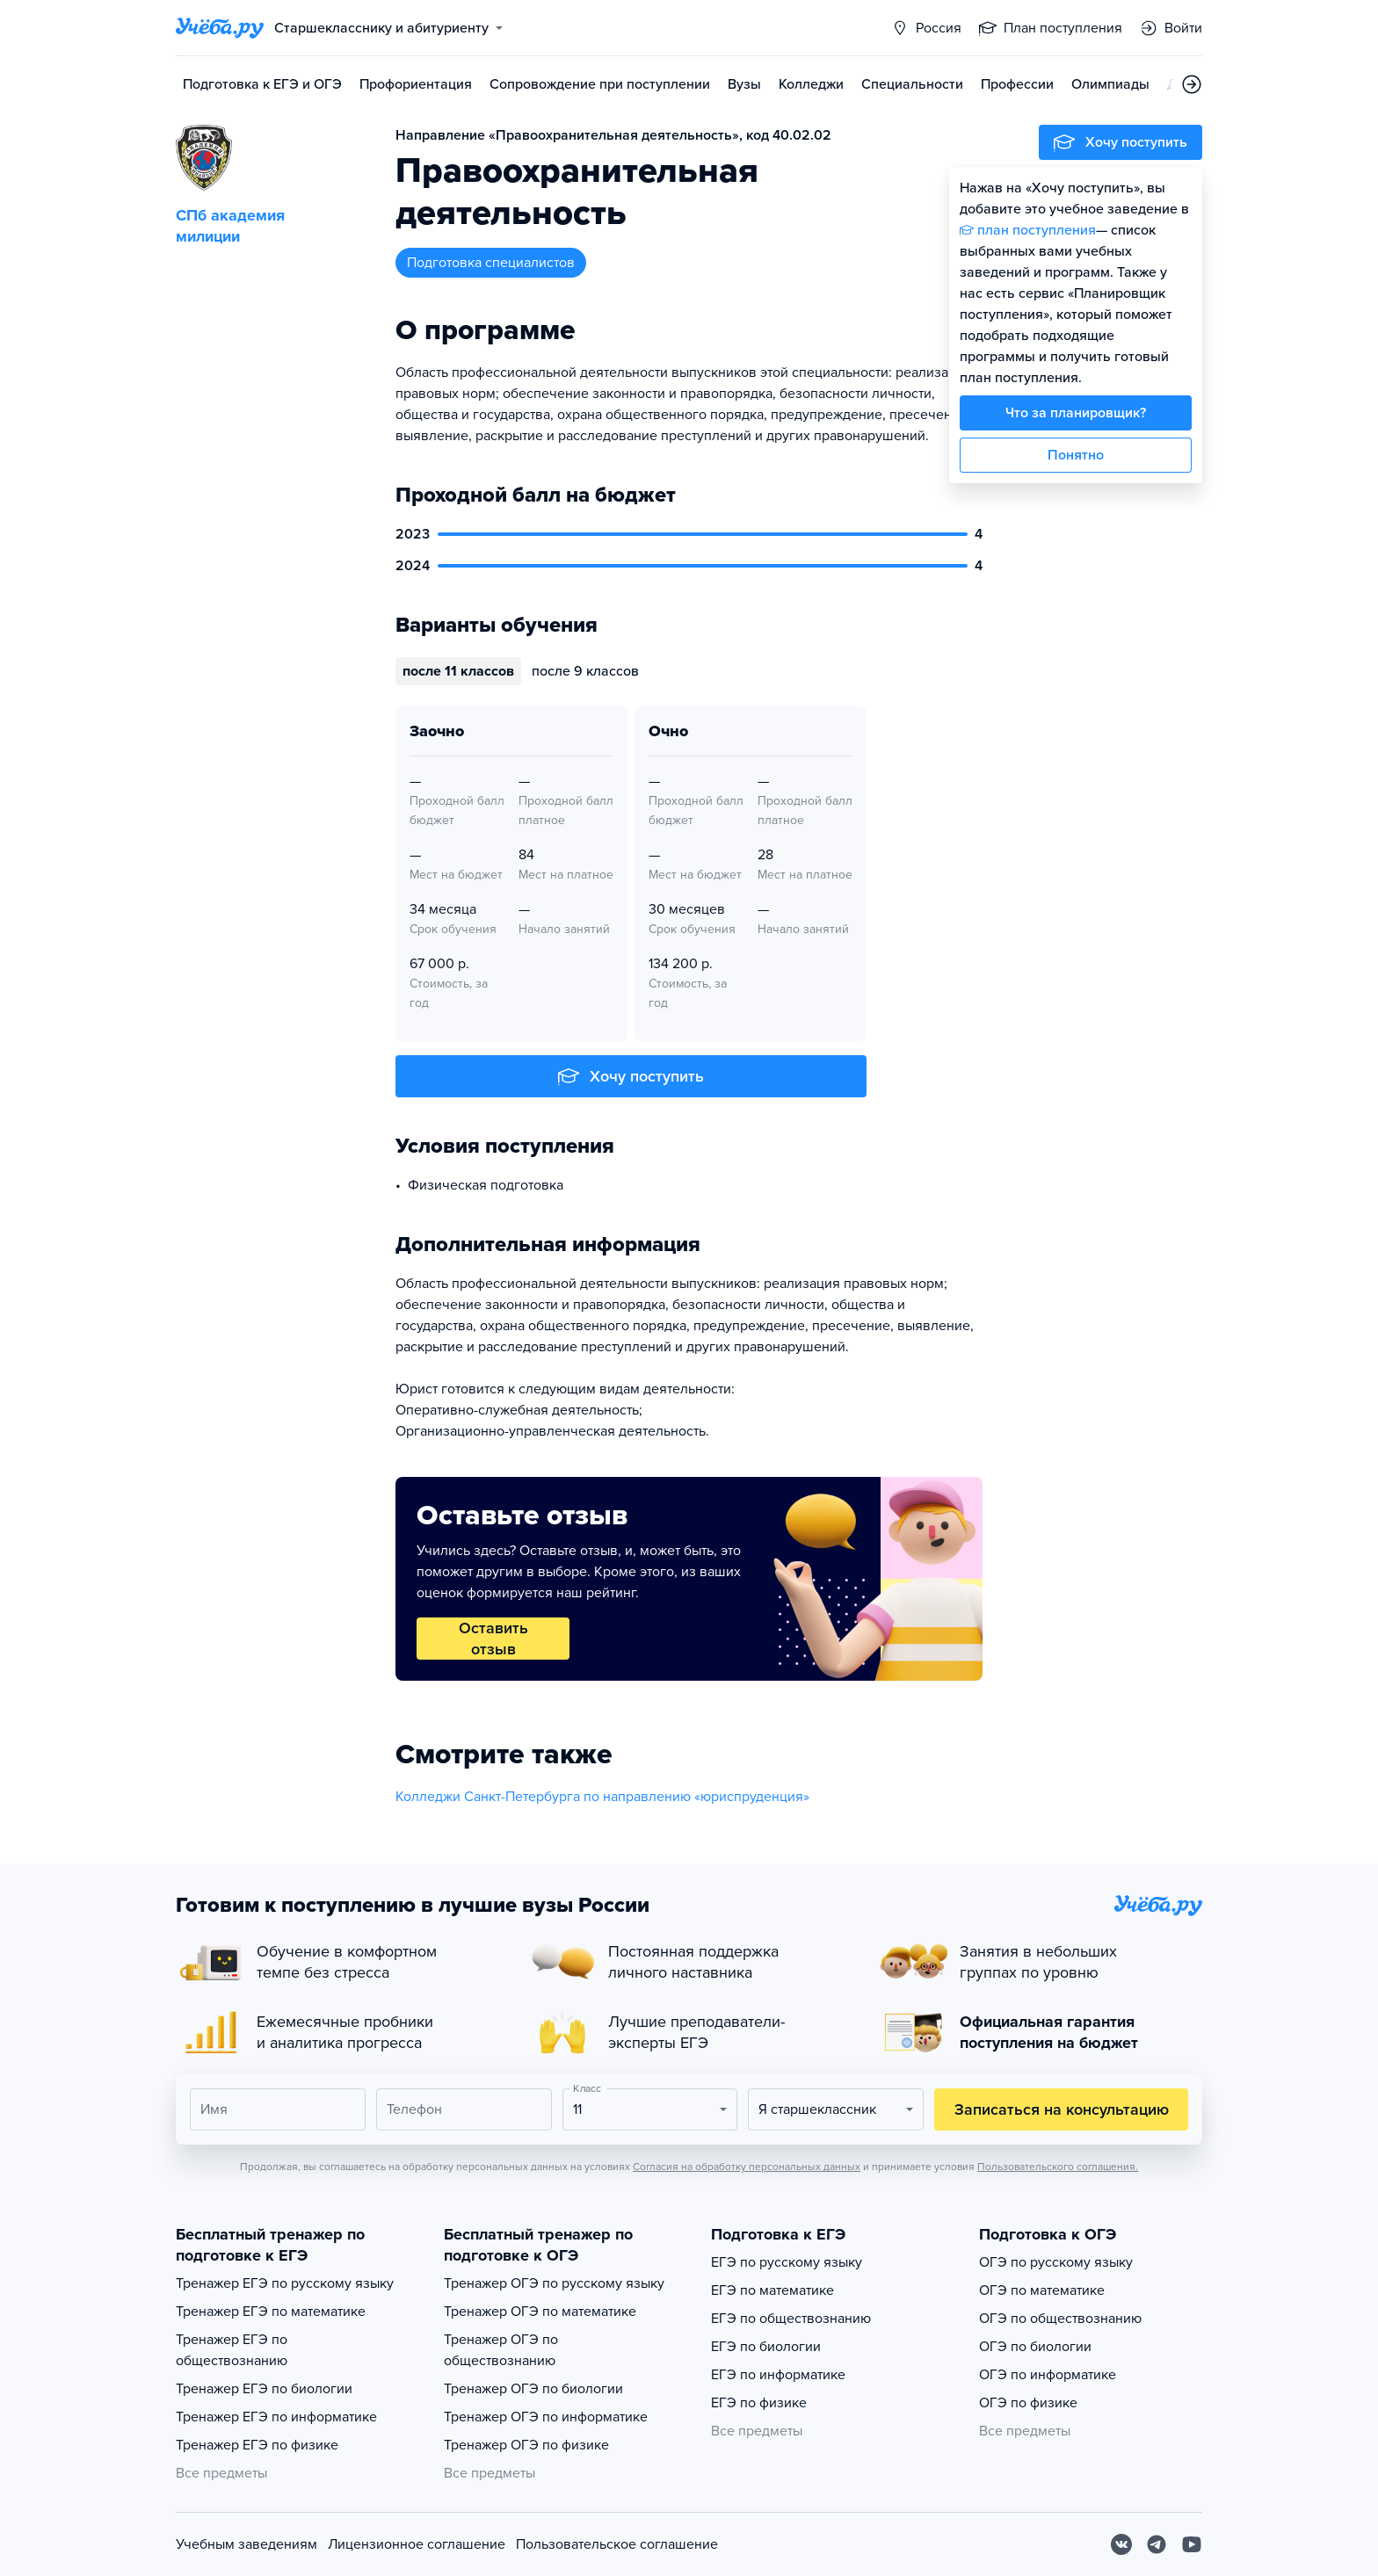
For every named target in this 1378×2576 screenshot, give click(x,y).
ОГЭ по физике (1028, 2403)
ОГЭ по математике (1042, 2290)
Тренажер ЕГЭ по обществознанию (231, 2350)
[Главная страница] (220, 28)
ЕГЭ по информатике (778, 2375)
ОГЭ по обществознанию (1060, 2318)
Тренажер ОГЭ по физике (526, 2445)
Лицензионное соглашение (416, 2544)
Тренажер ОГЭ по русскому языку (554, 2283)
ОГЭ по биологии (1035, 2346)
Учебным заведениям (246, 2544)
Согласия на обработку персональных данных (746, 2166)
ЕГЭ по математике (772, 2290)
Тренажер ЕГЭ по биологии (264, 2389)
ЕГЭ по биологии (766, 2346)
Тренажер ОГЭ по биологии (533, 2389)
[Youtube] (1191, 2544)
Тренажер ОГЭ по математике (540, 2311)
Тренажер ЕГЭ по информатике (276, 2417)
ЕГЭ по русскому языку (786, 2262)
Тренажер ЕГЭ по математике (271, 2311)
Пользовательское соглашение (617, 2544)
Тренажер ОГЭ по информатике (546, 2417)
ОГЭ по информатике (1047, 2375)
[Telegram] (1156, 2544)
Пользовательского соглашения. (1057, 2166)
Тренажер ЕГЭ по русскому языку (285, 2283)
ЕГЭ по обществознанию (791, 2318)
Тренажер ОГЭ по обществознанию (501, 2350)
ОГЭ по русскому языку (1056, 2262)
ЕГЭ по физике (759, 2403)
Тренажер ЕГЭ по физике (257, 2445)
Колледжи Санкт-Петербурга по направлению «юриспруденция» (602, 1796)
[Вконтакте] (1121, 2544)
